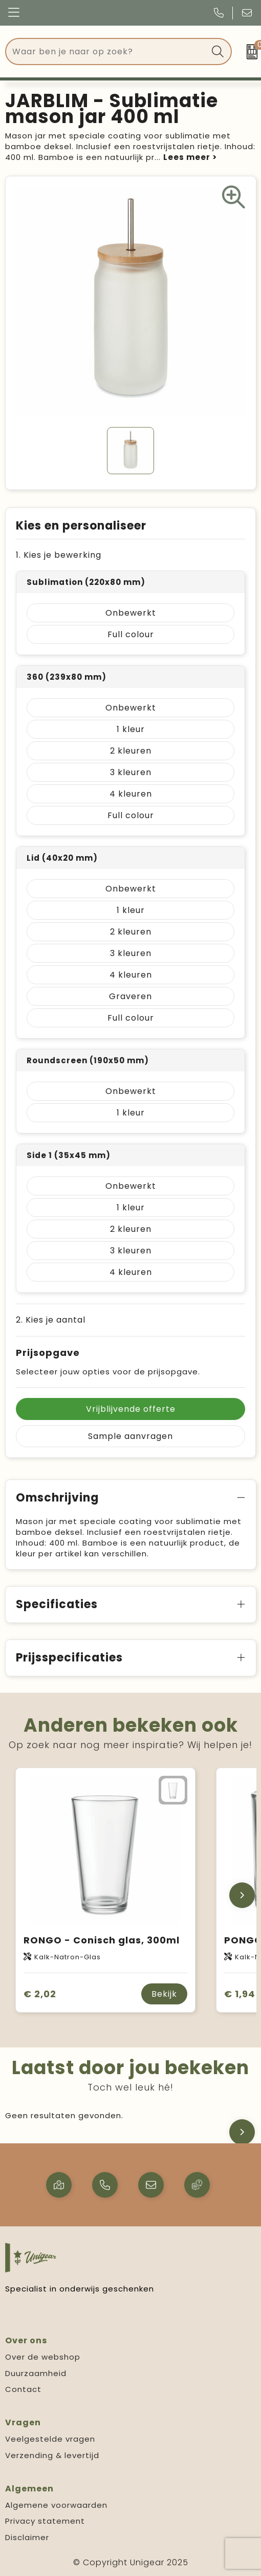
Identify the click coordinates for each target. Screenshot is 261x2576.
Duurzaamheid (36, 2373)
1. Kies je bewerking (58, 555)
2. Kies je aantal (50, 1319)
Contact (23, 2389)
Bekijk (164, 1994)
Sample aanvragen (130, 1436)
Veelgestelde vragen (50, 2438)
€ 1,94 (239, 1994)
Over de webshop (42, 2356)
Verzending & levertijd (52, 2455)
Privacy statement (45, 2521)
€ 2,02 (40, 1994)
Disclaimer (27, 2537)
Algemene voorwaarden (56, 2505)
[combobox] (107, 51)
